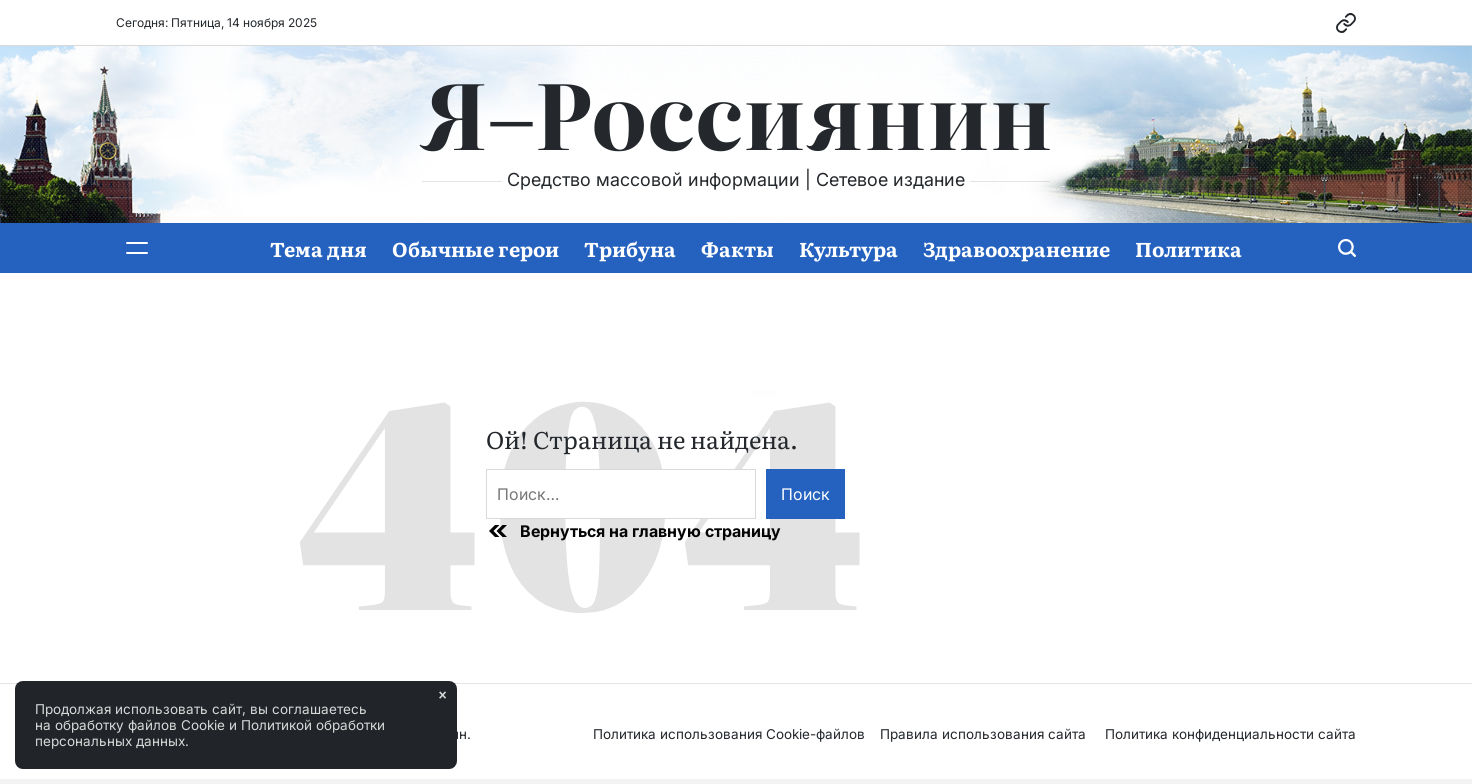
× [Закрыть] (443, 695)
